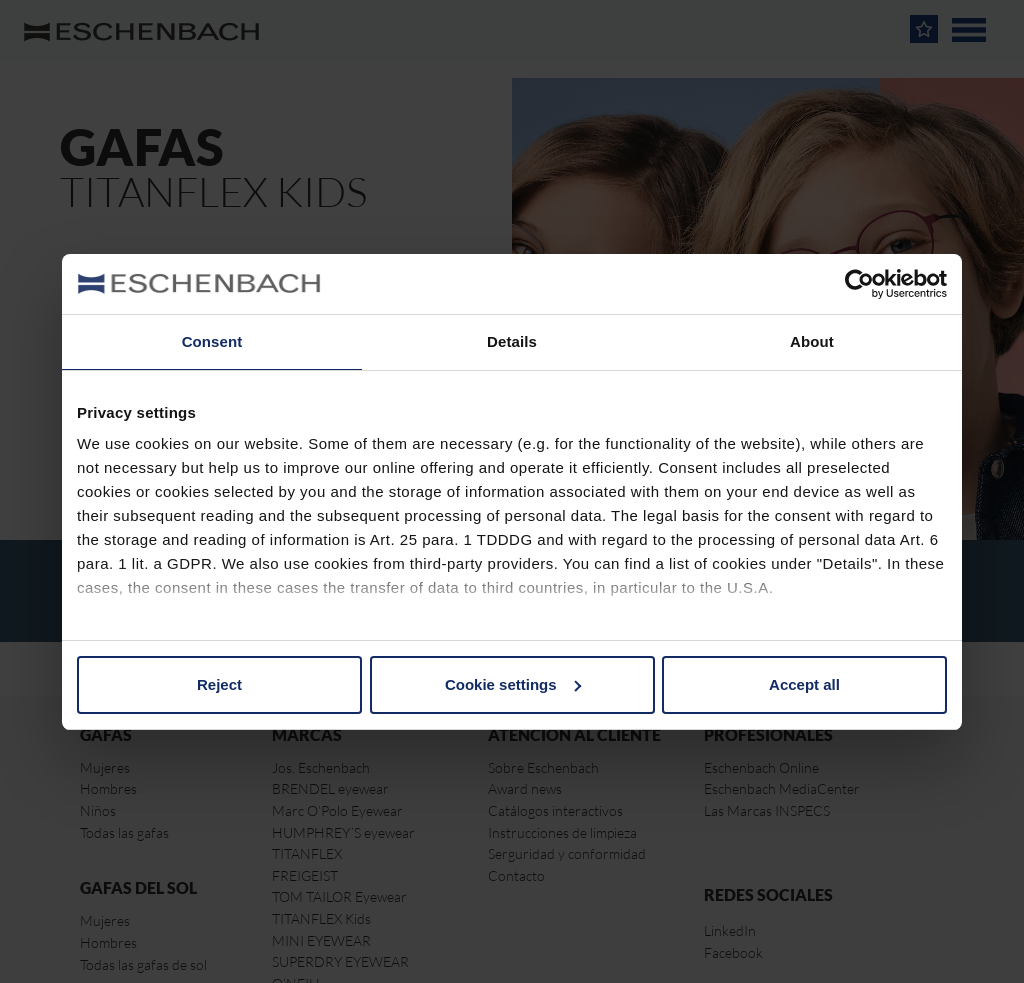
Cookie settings (513, 684)
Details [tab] (512, 341)
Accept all (804, 684)
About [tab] (812, 341)
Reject (219, 684)
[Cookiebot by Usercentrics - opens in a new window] (859, 284)
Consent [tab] (212, 341)
